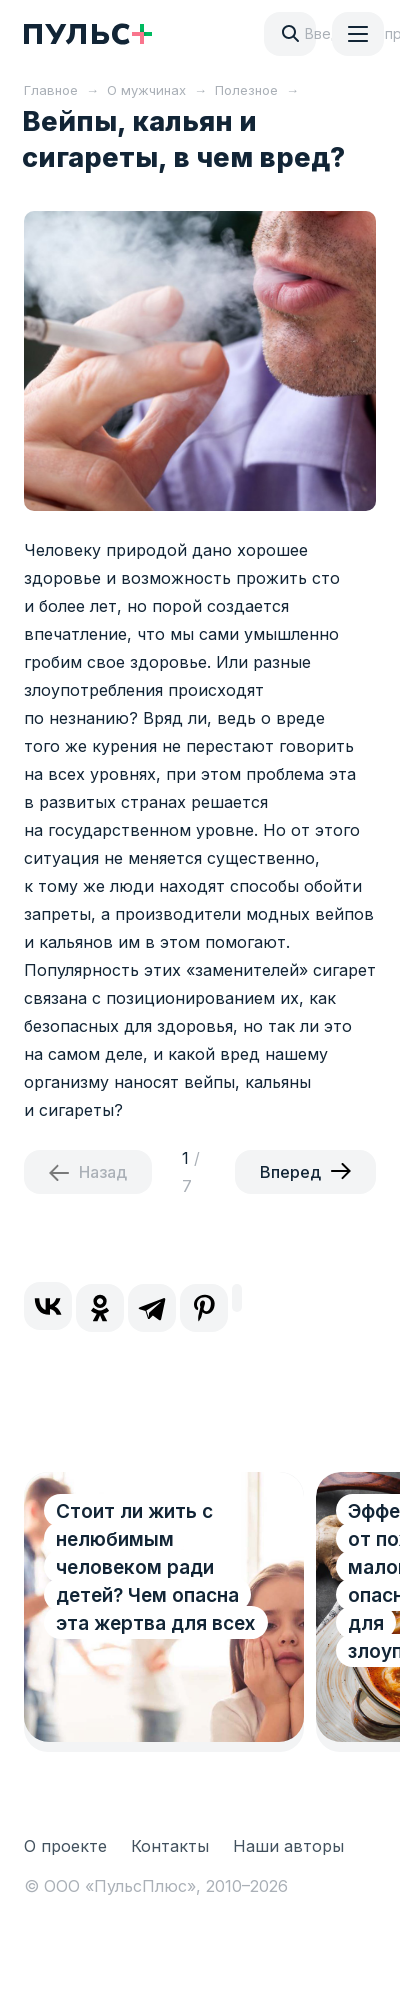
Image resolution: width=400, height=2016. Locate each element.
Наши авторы (288, 1846)
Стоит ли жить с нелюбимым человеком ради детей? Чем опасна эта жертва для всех (156, 1567)
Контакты (170, 1846)
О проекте (65, 1846)
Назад (103, 1172)
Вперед (290, 1172)
